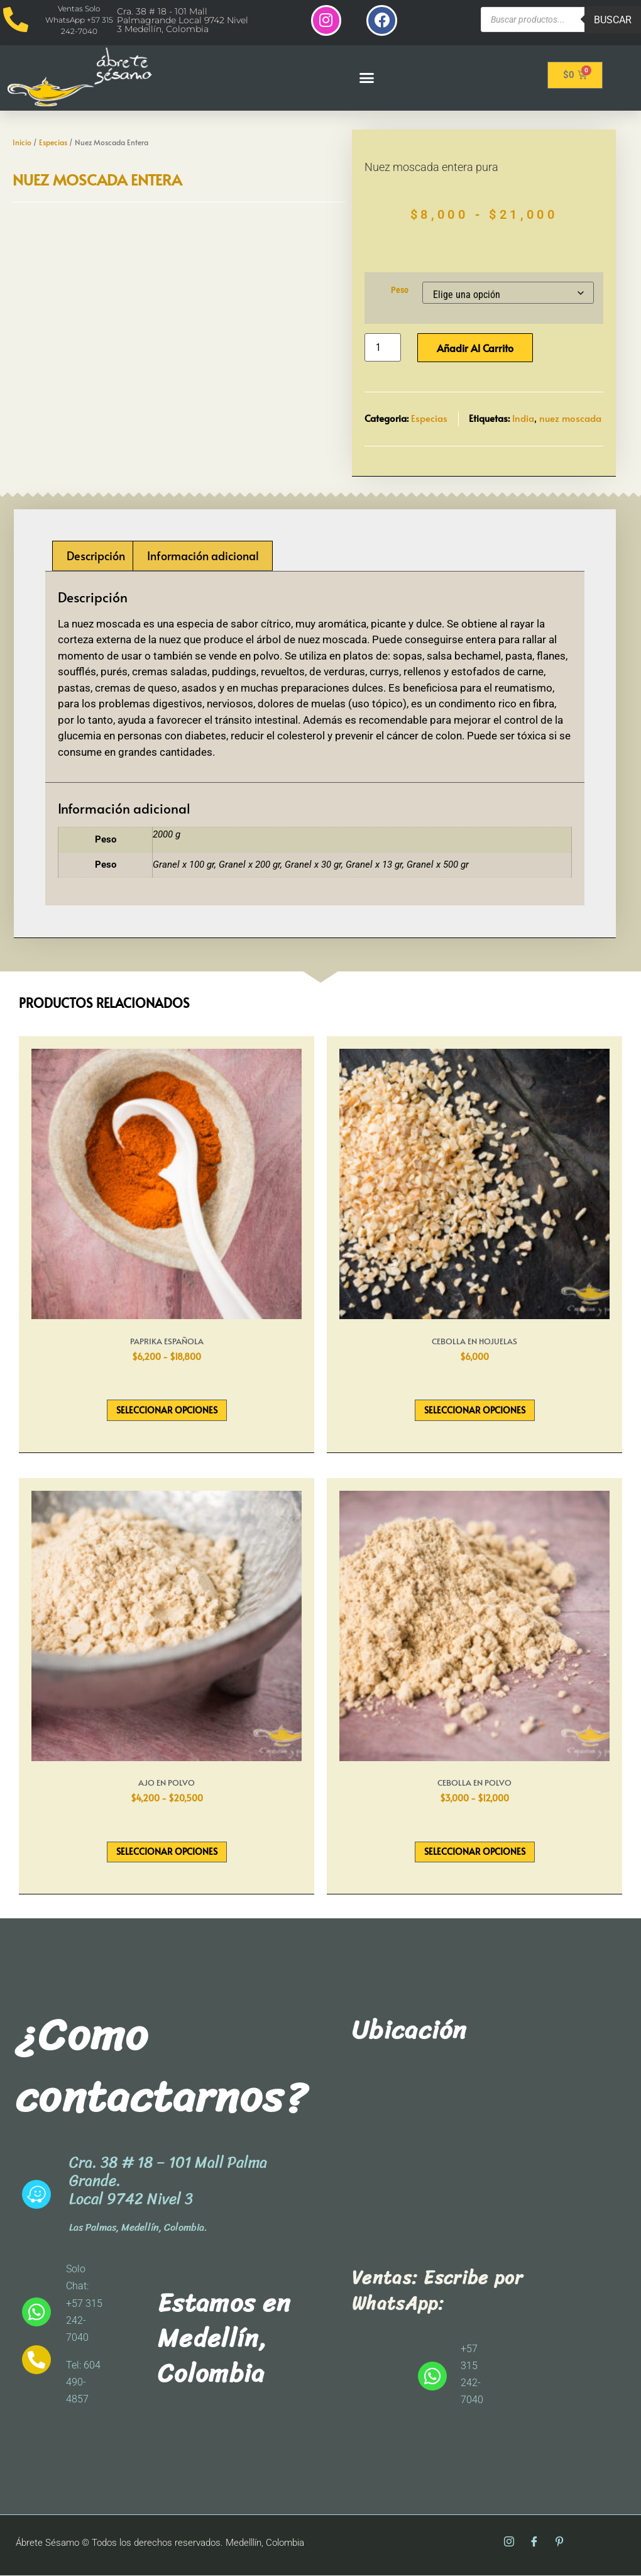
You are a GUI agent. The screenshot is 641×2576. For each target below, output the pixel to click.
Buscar (613, 20)
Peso (399, 291)
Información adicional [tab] (203, 556)
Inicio (22, 143)
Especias (53, 143)
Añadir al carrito (475, 349)
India (523, 419)
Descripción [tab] (96, 556)
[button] (366, 77)
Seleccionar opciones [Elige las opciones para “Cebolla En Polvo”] (474, 1853)
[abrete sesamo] (473, 2157)
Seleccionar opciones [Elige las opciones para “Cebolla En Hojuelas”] (474, 1411)
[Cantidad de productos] (382, 348)
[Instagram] (509, 2544)
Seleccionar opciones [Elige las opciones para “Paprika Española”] (166, 1411)
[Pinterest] (559, 2544)
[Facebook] (534, 2544)
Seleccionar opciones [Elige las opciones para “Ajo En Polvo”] (166, 1853)
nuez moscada (570, 419)
